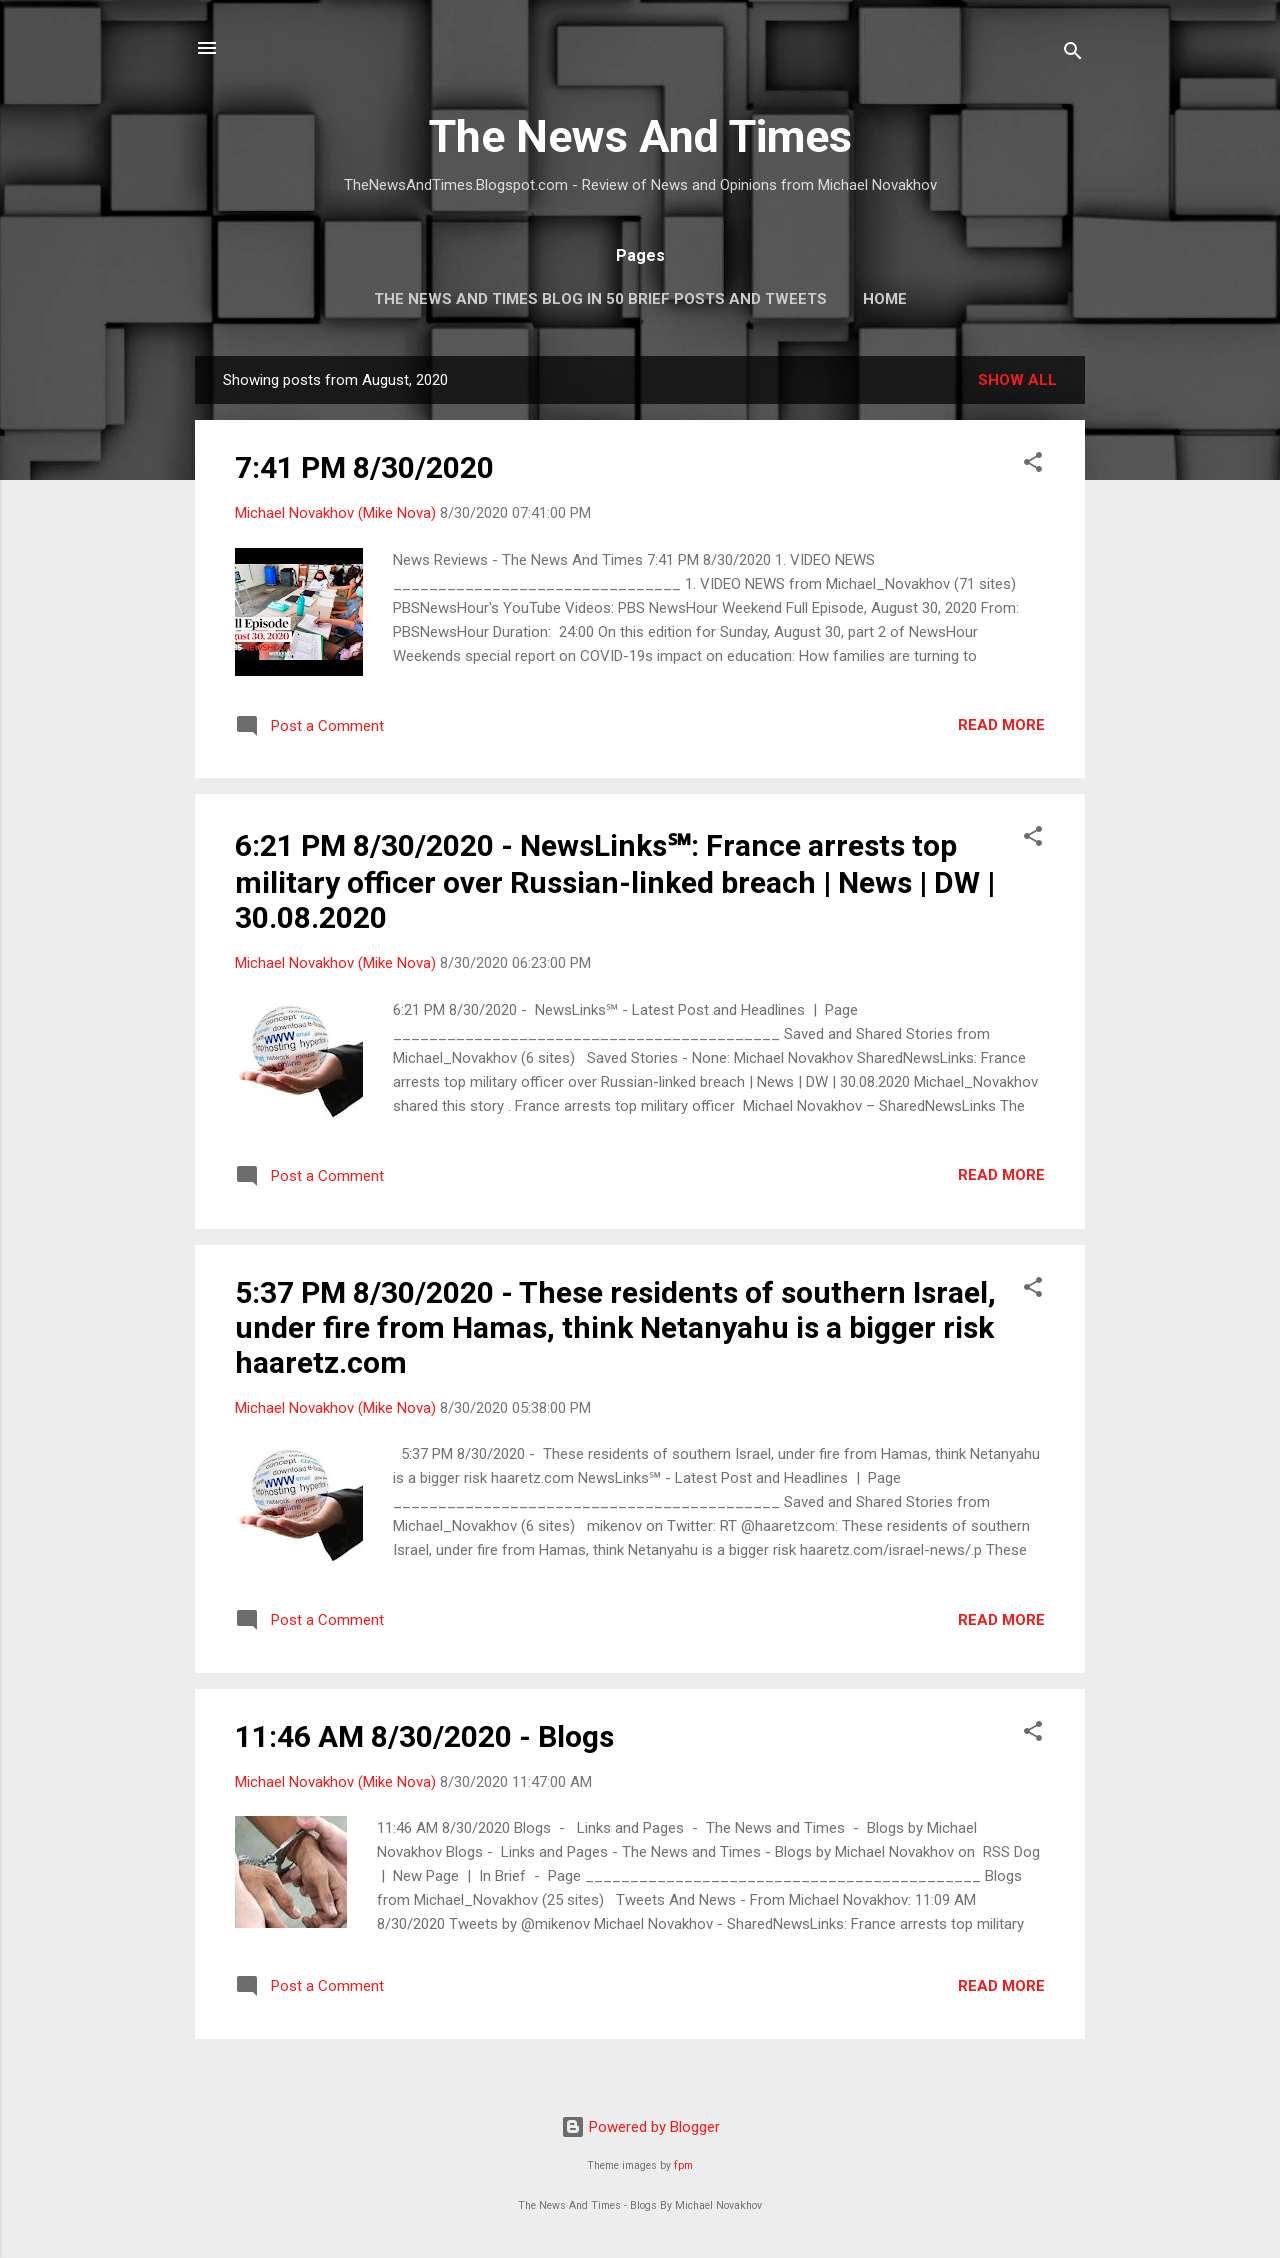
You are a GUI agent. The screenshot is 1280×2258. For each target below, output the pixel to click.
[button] (1033, 465)
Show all (1017, 380)
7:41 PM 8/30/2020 (364, 467)
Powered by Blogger (640, 2127)
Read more (1001, 725)
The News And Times (640, 136)
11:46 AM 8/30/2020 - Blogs (424, 1736)
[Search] (1073, 54)
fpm (683, 2165)
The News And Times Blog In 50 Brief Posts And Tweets (600, 299)
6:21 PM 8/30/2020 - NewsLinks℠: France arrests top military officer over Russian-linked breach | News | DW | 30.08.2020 (615, 881)
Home (885, 299)
